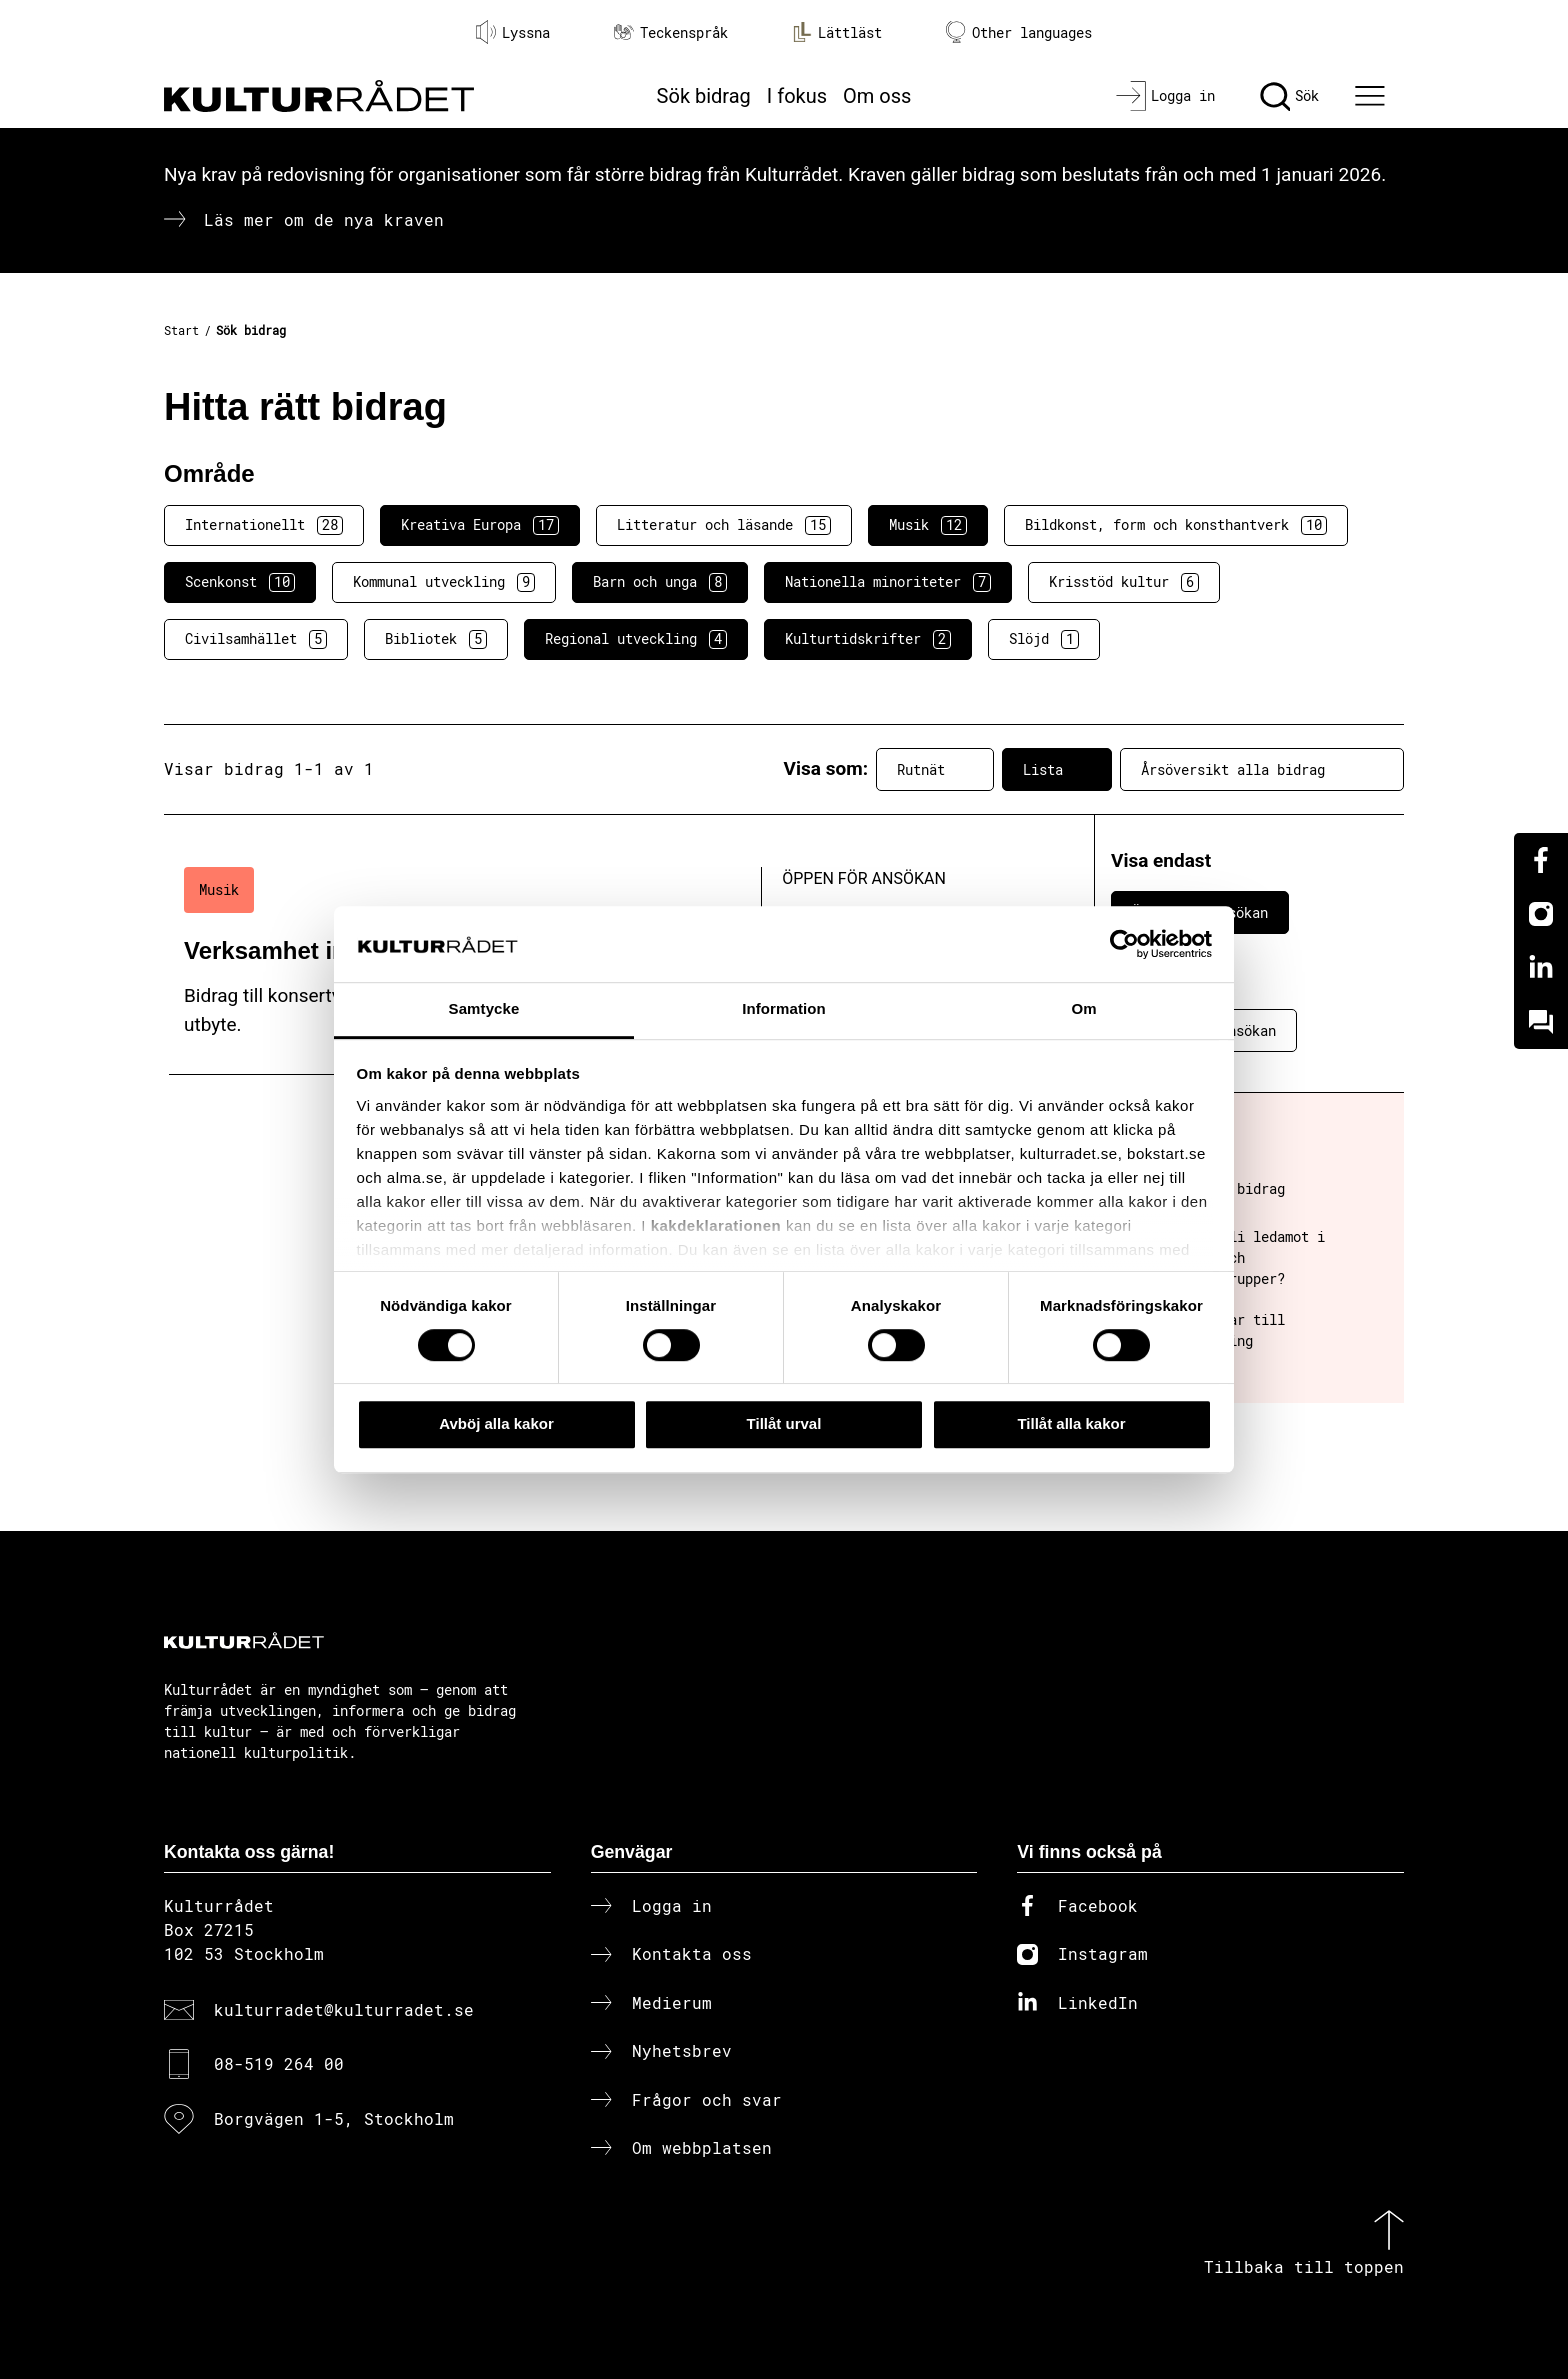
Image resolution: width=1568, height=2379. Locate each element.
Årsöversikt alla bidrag (1262, 769)
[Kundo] (1541, 1022)
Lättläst (837, 32)
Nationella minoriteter (888, 582)
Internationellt (264, 525)
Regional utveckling (636, 639)
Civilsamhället (256, 639)
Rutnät (935, 769)
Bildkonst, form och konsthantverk (1176, 525)
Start (181, 330)
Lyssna (513, 32)
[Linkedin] (1541, 968)
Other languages (1019, 32)
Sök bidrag (704, 96)
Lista (1057, 769)
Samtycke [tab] (484, 1009)
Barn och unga (660, 582)
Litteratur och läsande (724, 525)
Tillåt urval (784, 1423)
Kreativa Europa (480, 525)
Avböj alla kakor (496, 1423)
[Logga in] (1165, 96)
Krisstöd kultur (1124, 582)
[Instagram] (1541, 914)
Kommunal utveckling (444, 582)
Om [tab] (1083, 1009)
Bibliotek (436, 639)
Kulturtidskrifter (868, 639)
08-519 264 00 (279, 2063)
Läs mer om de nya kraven (324, 219)
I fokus (797, 96)
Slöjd (1044, 639)
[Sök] (1289, 96)
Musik (928, 525)
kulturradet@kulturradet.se (344, 2009)
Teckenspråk (671, 32)
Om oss (877, 96)
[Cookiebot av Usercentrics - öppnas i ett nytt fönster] (1124, 944)
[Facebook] (1541, 860)
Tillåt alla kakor (1071, 1423)
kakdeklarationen (716, 1225)
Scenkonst (240, 582)
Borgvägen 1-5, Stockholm (334, 2118)
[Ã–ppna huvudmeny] (1373, 96)
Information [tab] (784, 1009)
